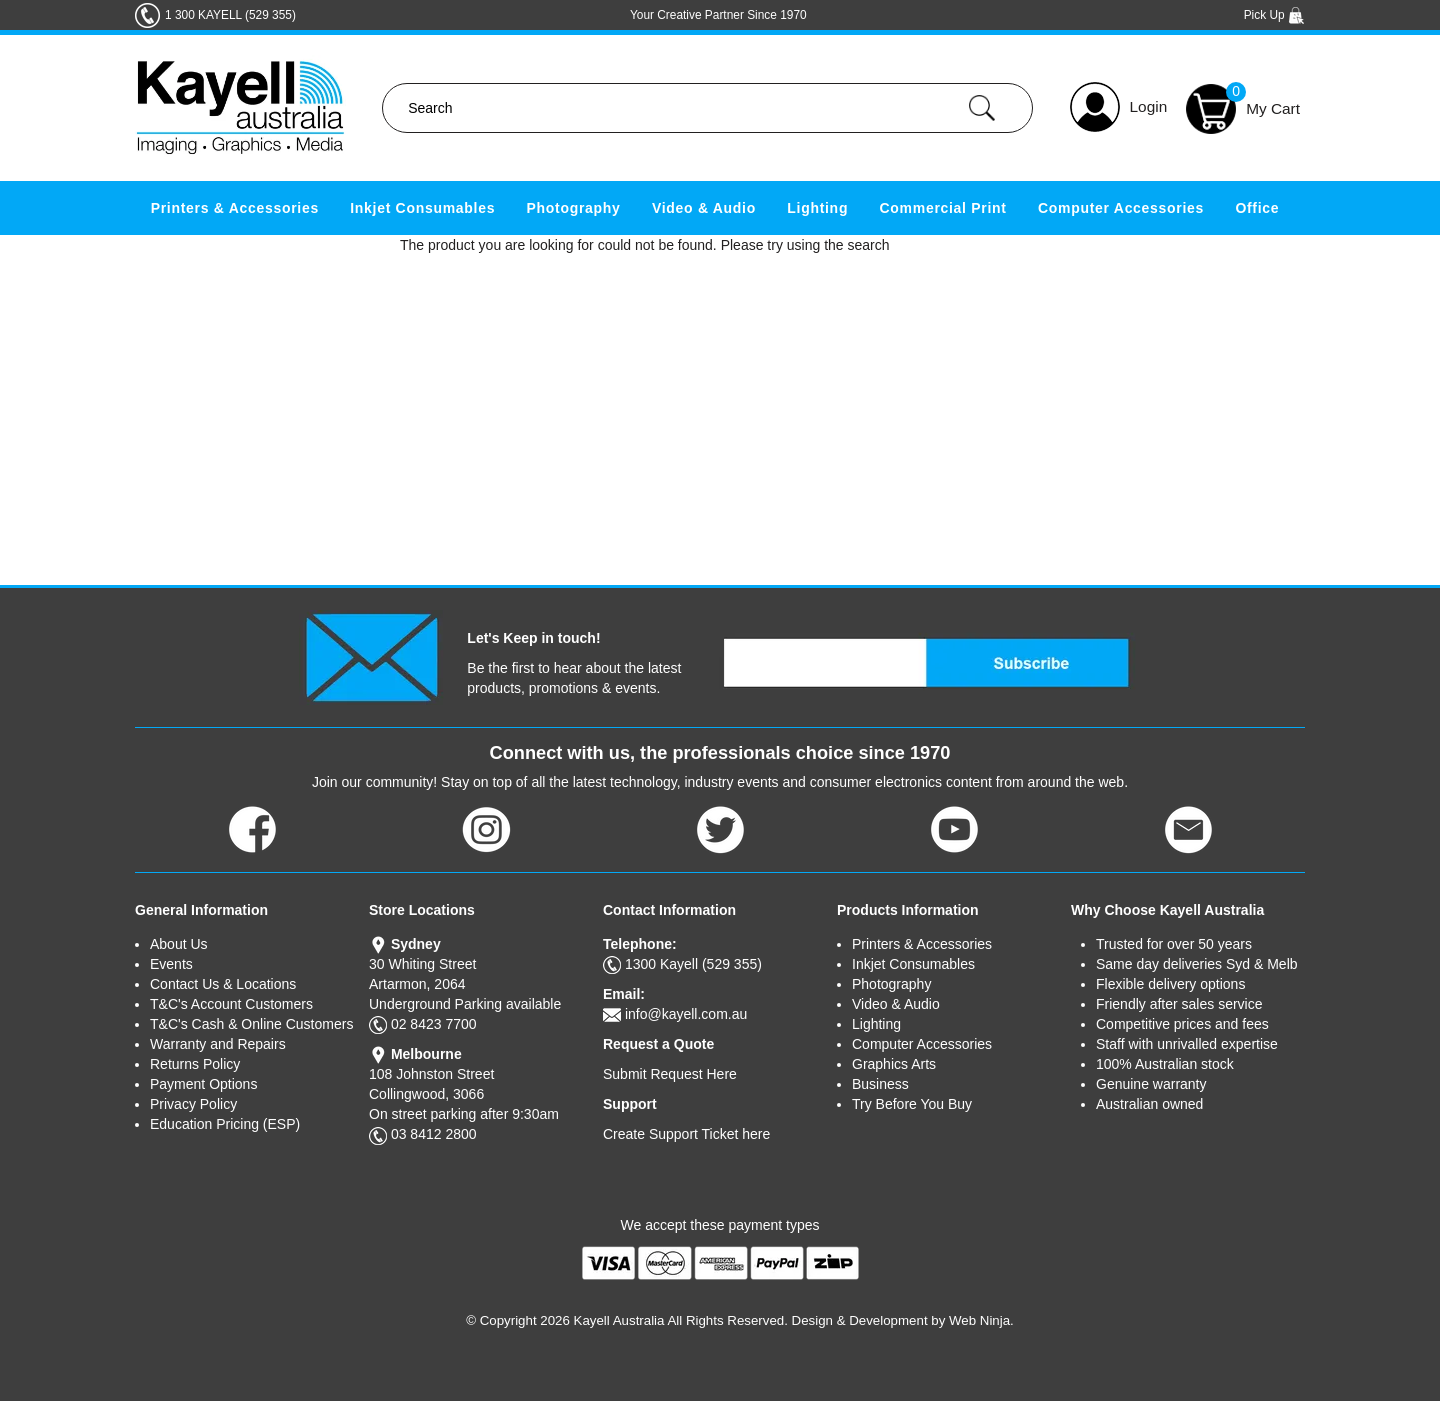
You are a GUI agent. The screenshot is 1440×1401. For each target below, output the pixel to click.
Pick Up (1274, 15)
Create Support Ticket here (686, 1134)
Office (1257, 208)
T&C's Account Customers (231, 1004)
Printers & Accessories (235, 208)
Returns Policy (195, 1064)
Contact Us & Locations (223, 984)
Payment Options (203, 1084)
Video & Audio (704, 208)
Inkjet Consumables (422, 208)
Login (1149, 106)
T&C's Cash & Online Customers (251, 1024)
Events (171, 964)
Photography (574, 208)
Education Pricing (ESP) (225, 1124)
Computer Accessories (1121, 208)
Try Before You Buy (912, 1104)
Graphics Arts (894, 1064)
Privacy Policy (193, 1104)
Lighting (817, 208)
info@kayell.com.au (686, 1014)
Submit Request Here (670, 1074)
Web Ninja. (981, 1320)
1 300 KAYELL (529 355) (230, 15)
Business (880, 1084)
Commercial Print (943, 208)
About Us (179, 944)
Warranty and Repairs (218, 1044)
